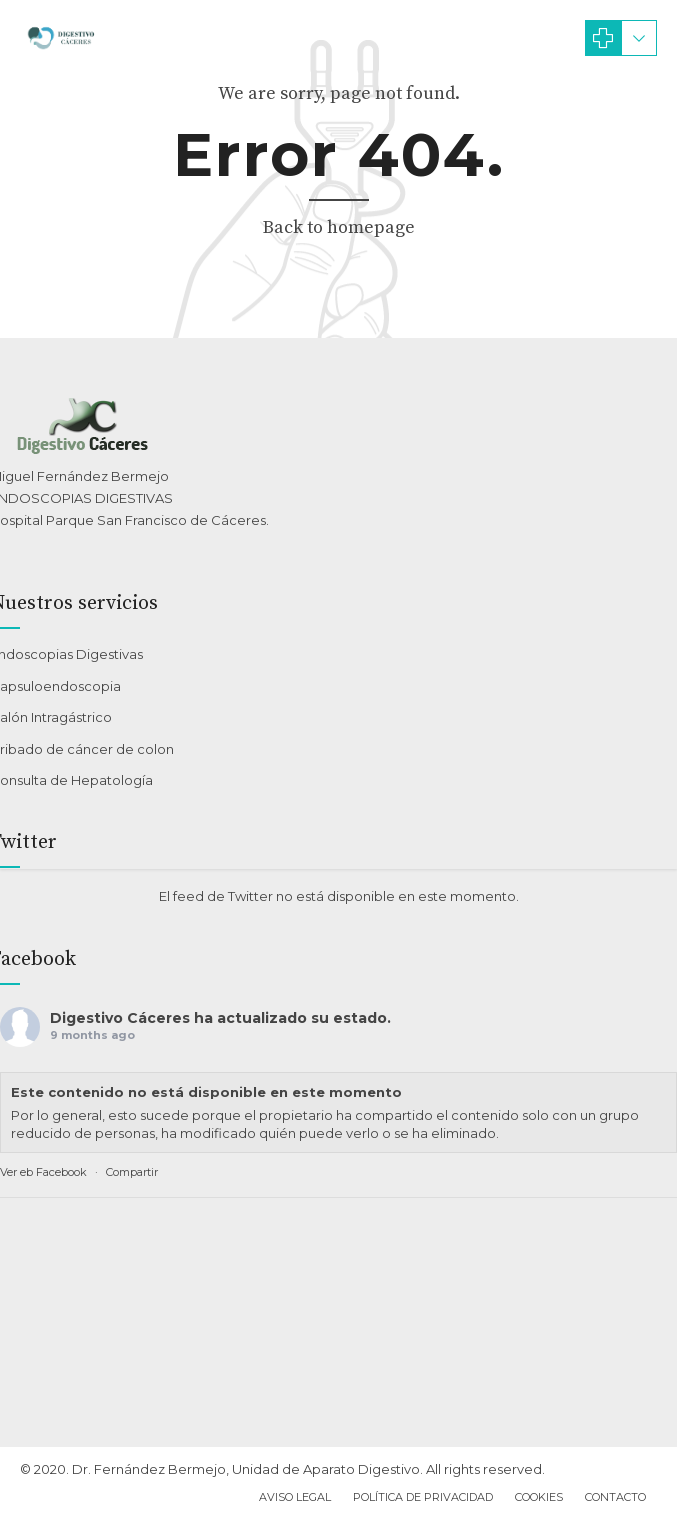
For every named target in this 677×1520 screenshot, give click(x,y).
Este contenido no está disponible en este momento (206, 1092)
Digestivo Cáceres (120, 1018)
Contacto (615, 1497)
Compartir (132, 1172)
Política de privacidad (423, 1497)
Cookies (539, 1497)
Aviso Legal (295, 1497)
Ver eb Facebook (43, 1172)
